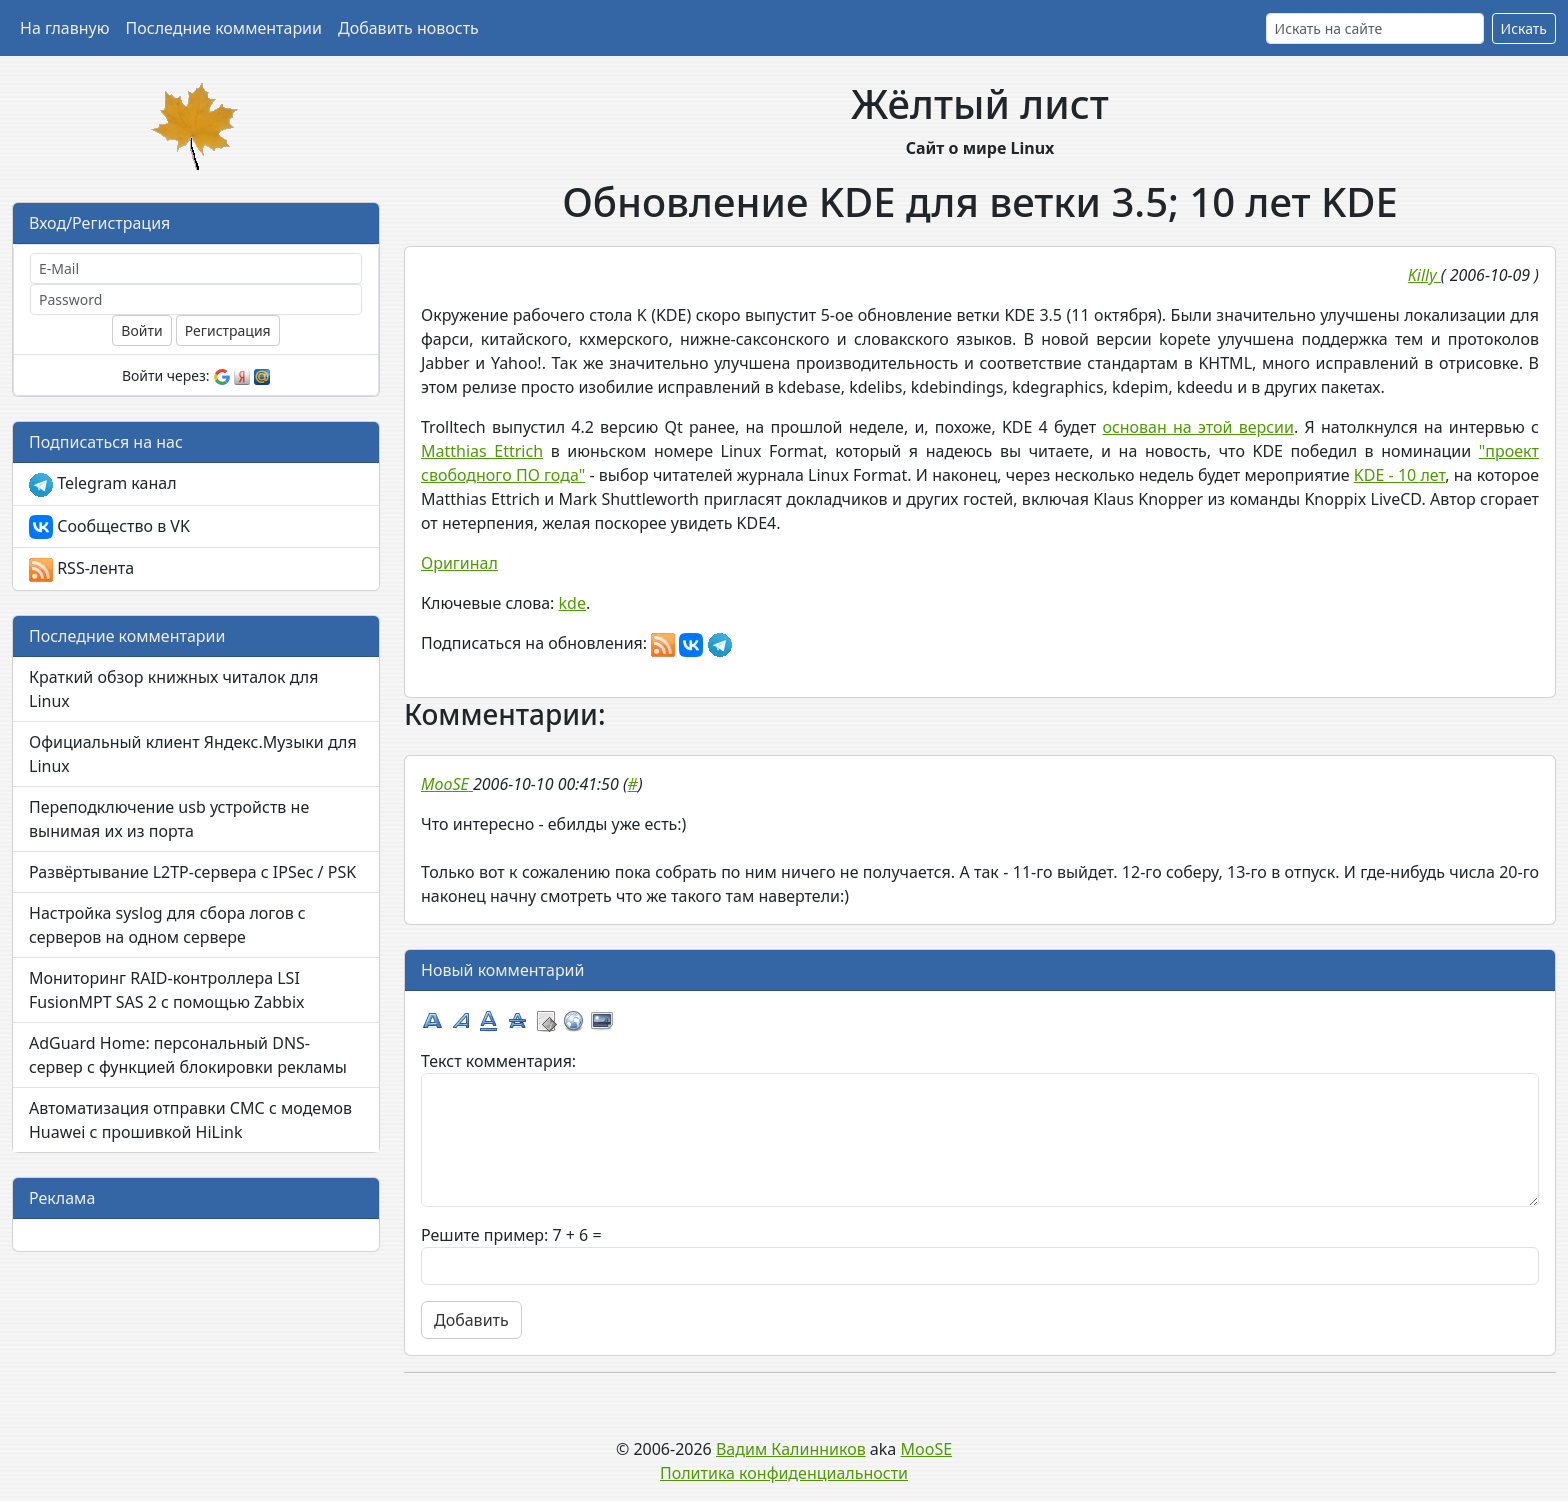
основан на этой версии (1198, 427)
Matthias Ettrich (482, 451)
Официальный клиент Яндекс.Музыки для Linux (193, 754)
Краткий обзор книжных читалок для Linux (173, 689)
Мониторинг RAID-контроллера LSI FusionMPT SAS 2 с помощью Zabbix (167, 990)
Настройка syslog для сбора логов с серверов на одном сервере (167, 925)
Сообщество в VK (109, 527)
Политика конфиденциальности (784, 1473)
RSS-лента (81, 569)
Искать (1524, 28)
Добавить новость (408, 28)
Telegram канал (103, 484)
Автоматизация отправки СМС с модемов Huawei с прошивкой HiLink (190, 1120)
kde (572, 603)
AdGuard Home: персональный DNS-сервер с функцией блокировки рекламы (188, 1055)
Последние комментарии (224, 28)
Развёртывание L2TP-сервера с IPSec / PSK (192, 872)
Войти (141, 330)
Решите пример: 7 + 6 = (511, 1235)
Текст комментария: (498, 1061)
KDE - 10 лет (1399, 475)
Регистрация (228, 330)
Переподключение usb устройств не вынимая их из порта (169, 819)
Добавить (471, 1320)
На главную (65, 28)
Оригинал (459, 563)
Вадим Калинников (791, 1449)
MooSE (927, 1449)
